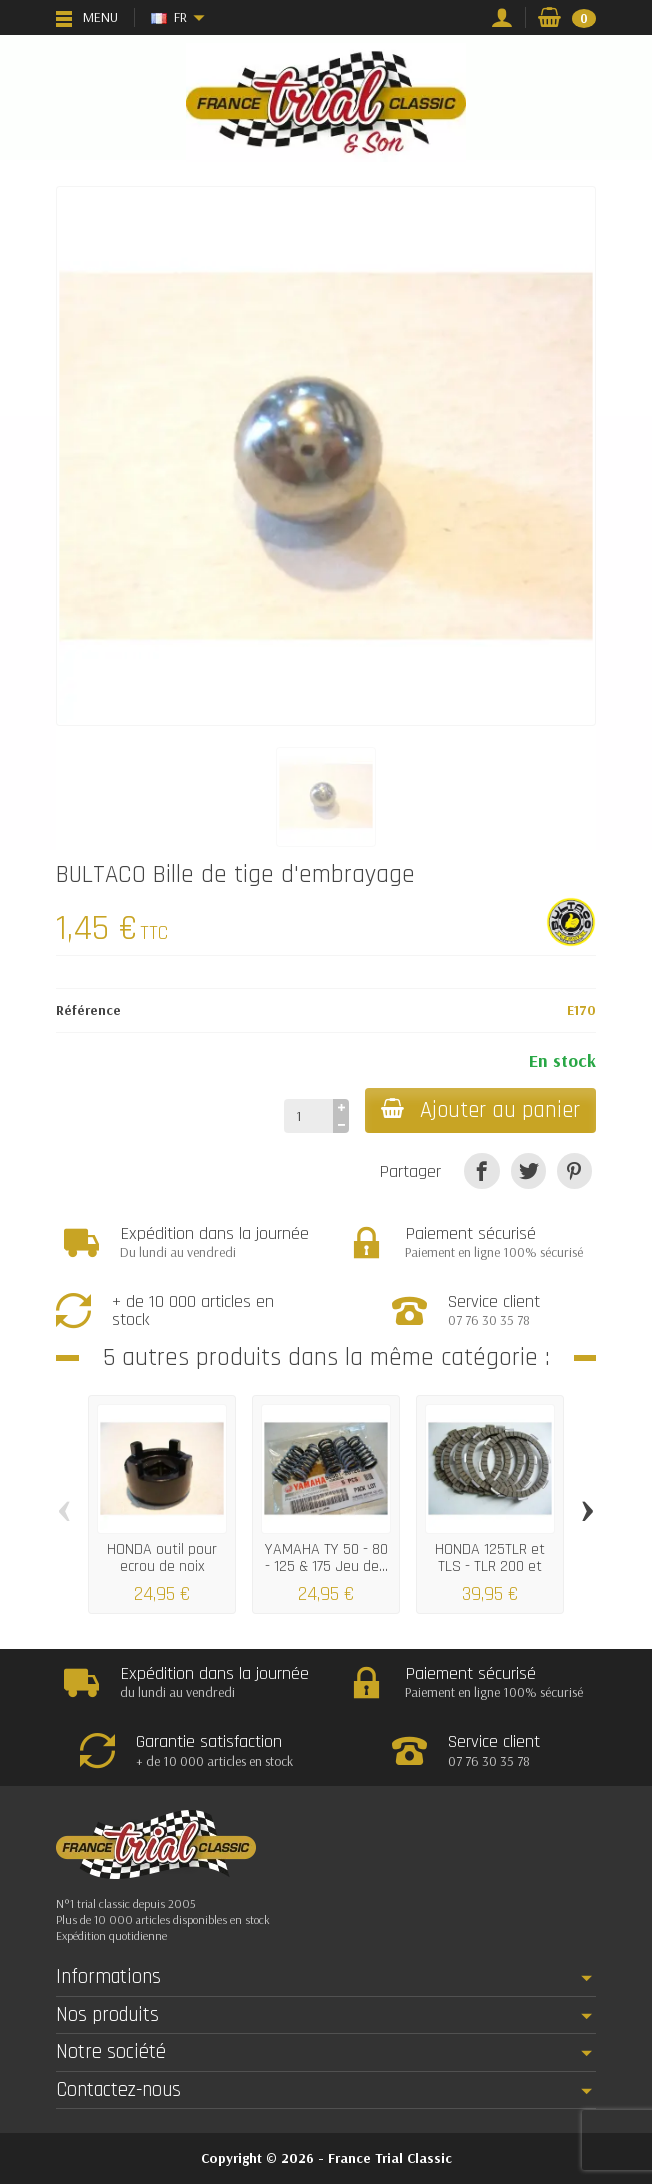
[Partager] (481, 1170)
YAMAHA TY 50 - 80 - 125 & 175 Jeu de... (326, 1557)
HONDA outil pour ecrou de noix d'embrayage (162, 1565)
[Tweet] (528, 1170)
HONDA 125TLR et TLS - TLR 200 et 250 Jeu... (490, 1565)
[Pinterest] (574, 1170)
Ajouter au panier (480, 1110)
